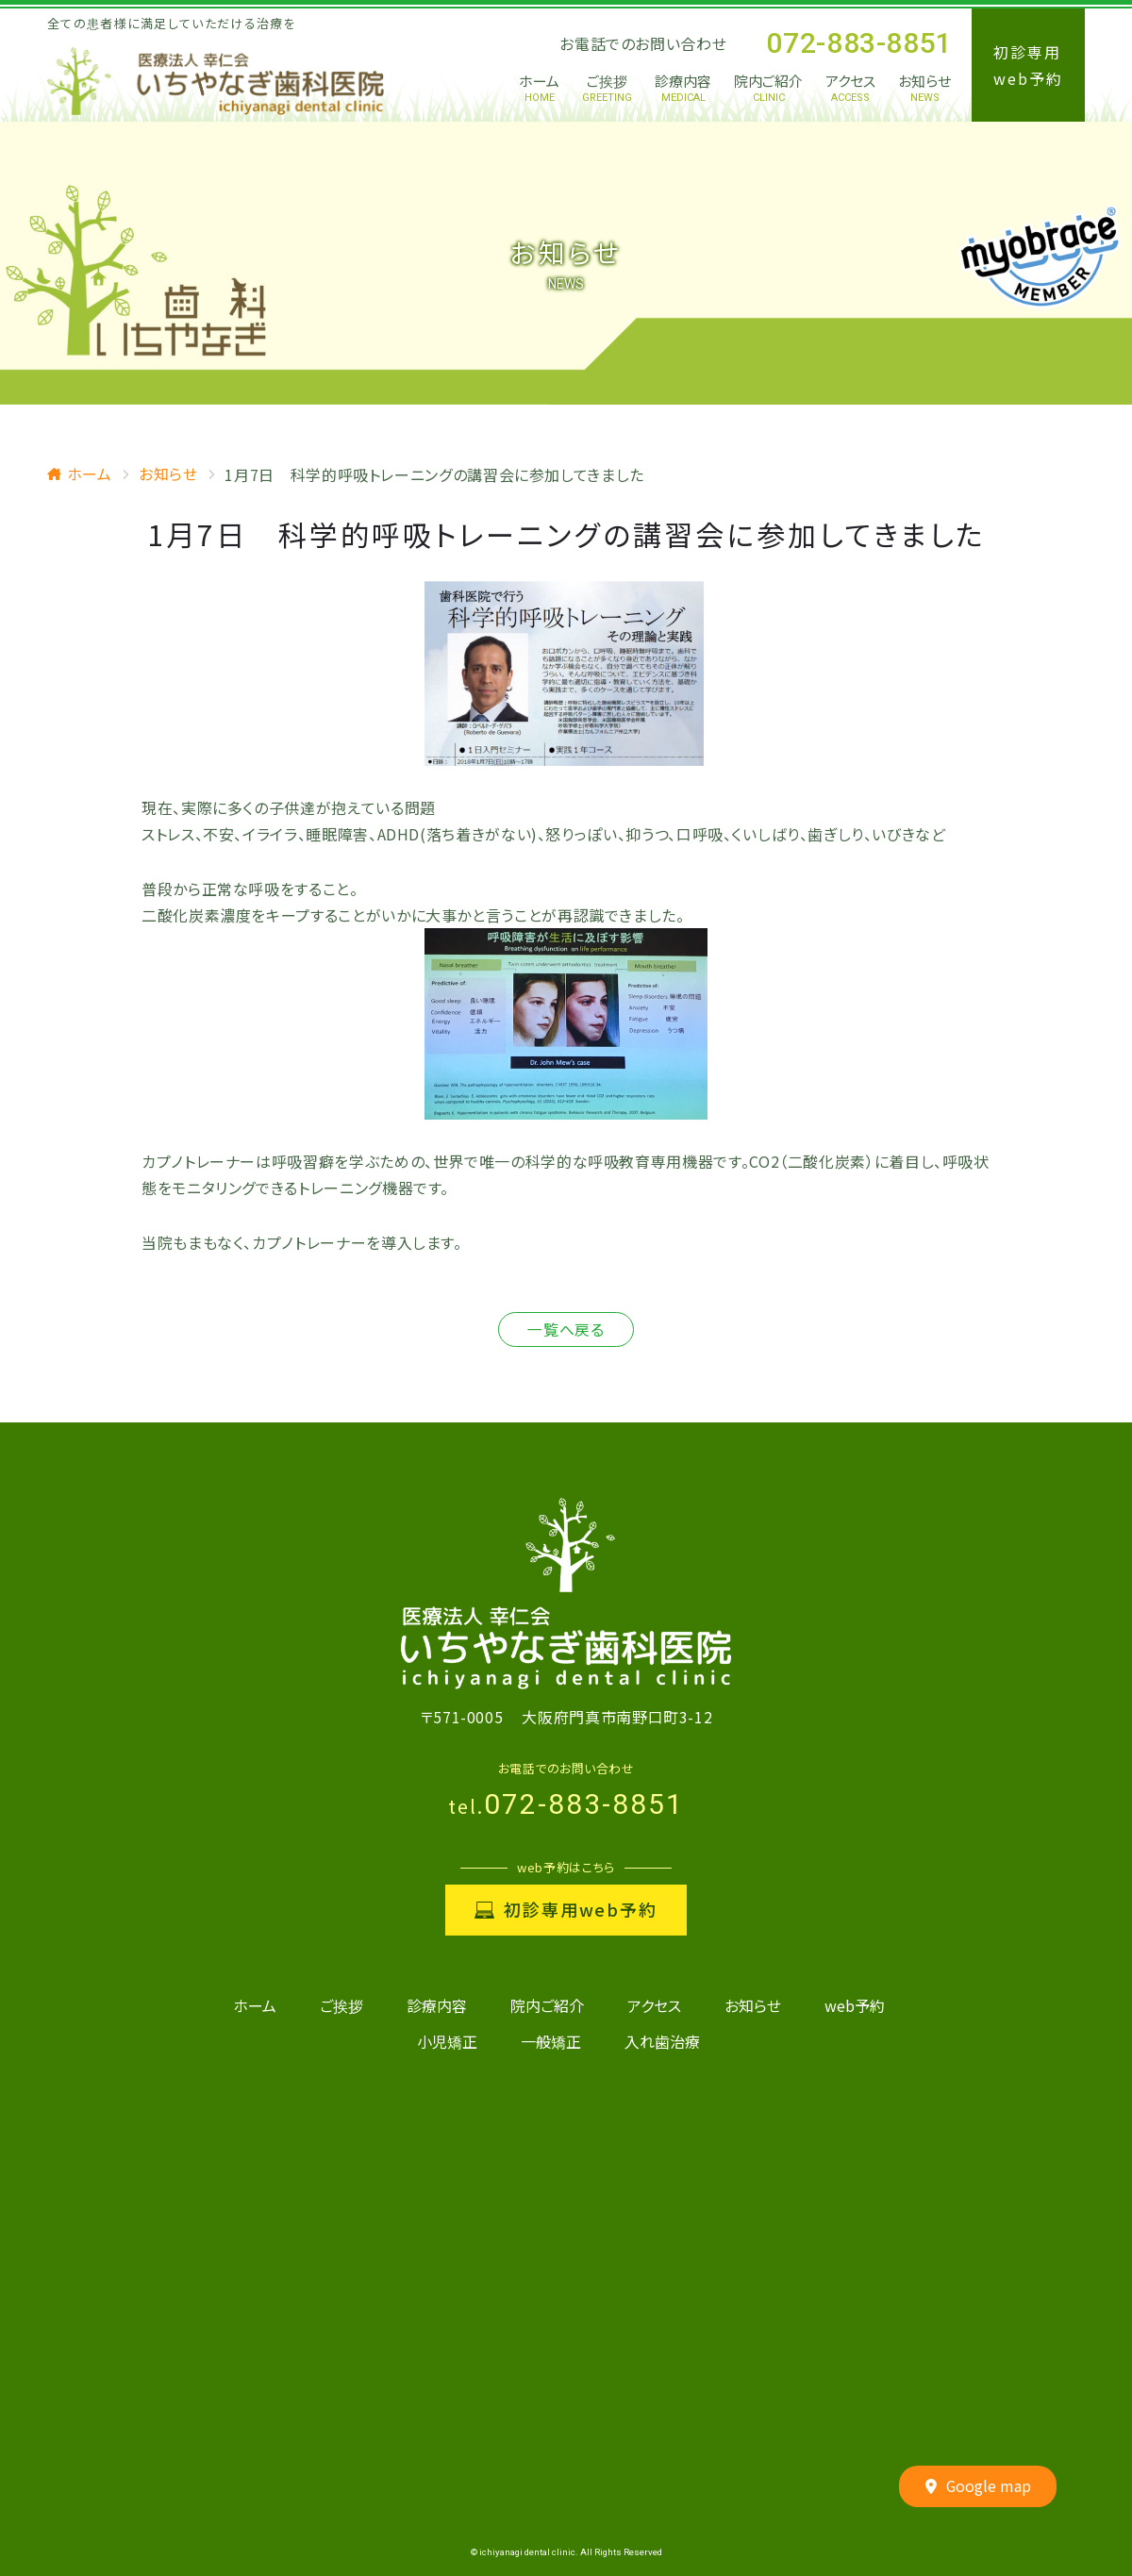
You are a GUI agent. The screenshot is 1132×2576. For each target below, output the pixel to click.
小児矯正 (447, 2041)
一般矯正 (551, 2041)
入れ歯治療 (662, 2041)
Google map (977, 2487)
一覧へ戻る (565, 1330)
